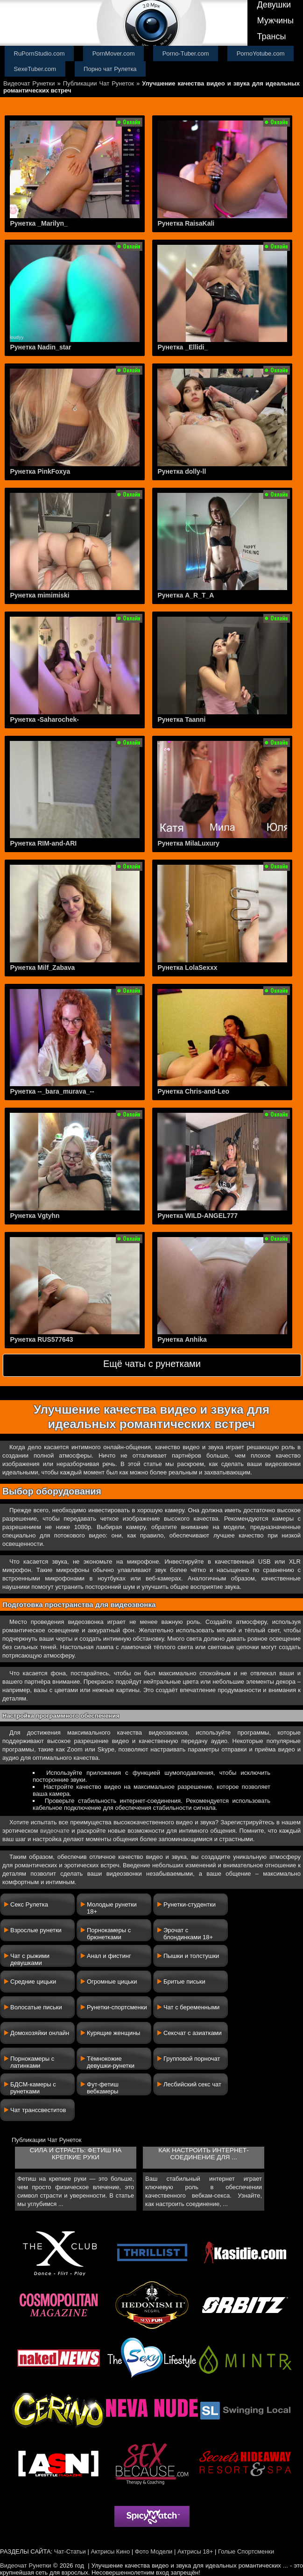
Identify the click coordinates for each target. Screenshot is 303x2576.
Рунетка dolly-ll (181, 471)
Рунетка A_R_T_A (185, 595)
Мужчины (275, 20)
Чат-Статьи (70, 2551)
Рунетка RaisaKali (185, 223)
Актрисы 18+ (195, 2551)
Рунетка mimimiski (39, 595)
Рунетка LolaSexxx (187, 967)
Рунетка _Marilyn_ (38, 223)
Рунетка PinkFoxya (40, 471)
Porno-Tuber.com (185, 53)
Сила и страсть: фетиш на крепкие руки (76, 2154)
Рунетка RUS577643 (41, 1339)
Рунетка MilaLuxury (188, 843)
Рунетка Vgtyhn (34, 1215)
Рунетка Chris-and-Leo (193, 1091)
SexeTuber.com (35, 68)
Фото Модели (154, 2551)
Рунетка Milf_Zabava (42, 967)
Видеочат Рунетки (29, 83)
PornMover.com (113, 53)
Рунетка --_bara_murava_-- (52, 1091)
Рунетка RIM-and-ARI (43, 843)
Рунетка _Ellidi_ (182, 347)
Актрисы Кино (110, 2551)
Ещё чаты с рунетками (152, 1364)
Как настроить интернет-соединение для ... (203, 2154)
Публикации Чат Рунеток (98, 83)
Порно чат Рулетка (110, 68)
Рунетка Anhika (181, 1339)
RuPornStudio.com (39, 53)
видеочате (55, 1830)
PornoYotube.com (261, 53)
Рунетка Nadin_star (40, 347)
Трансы (271, 36)
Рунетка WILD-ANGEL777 (197, 1215)
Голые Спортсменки (246, 2551)
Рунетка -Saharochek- (44, 719)
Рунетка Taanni (181, 719)
